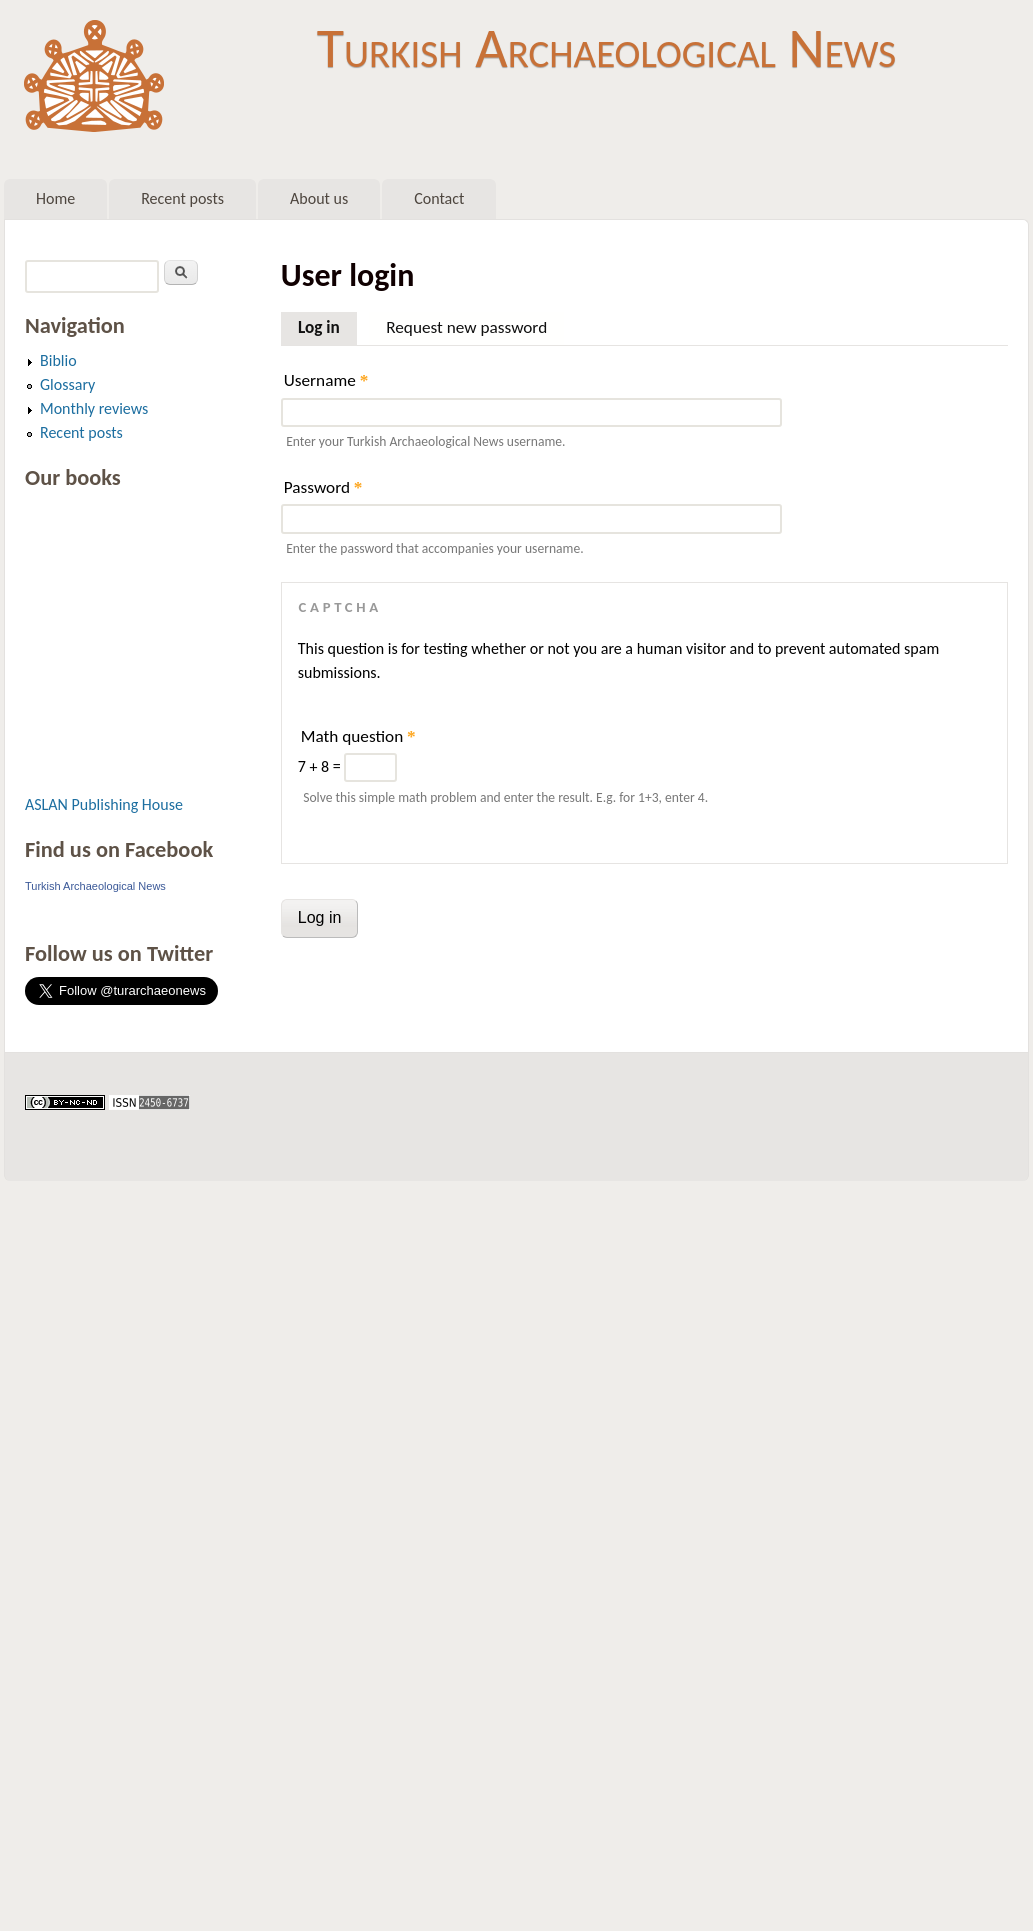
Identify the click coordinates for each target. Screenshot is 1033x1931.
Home (55, 198)
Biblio (58, 360)
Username (326, 380)
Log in (327, 325)
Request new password (466, 327)
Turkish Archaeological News (606, 48)
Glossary (67, 384)
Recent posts (182, 198)
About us (319, 198)
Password (323, 487)
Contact (439, 198)
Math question (358, 736)
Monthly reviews (94, 408)
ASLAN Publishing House (104, 804)
